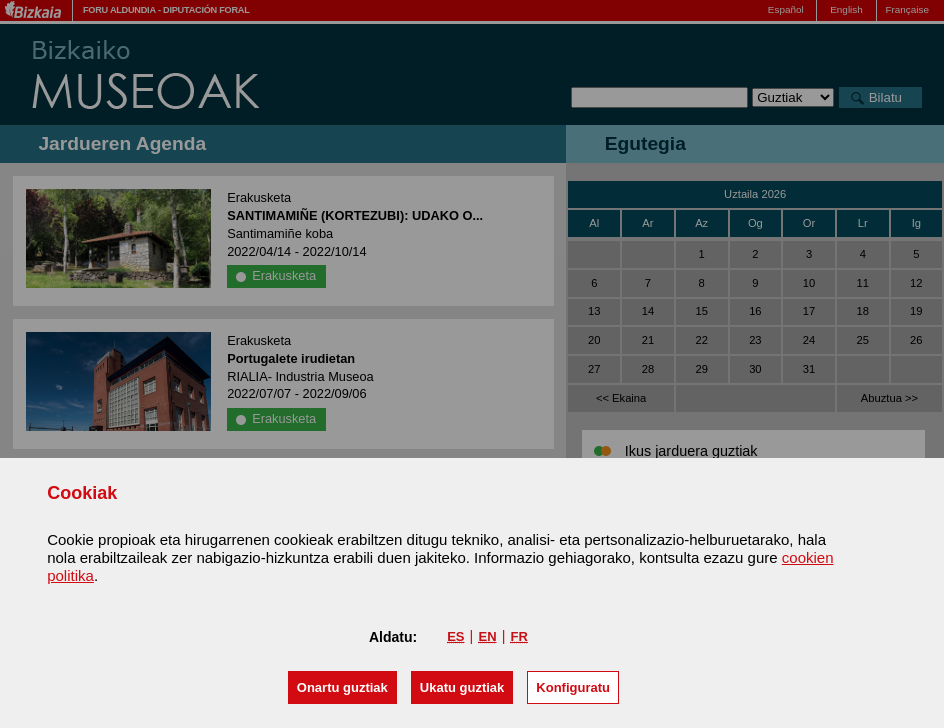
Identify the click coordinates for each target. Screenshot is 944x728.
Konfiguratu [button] (573, 687)
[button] (342, 687)
